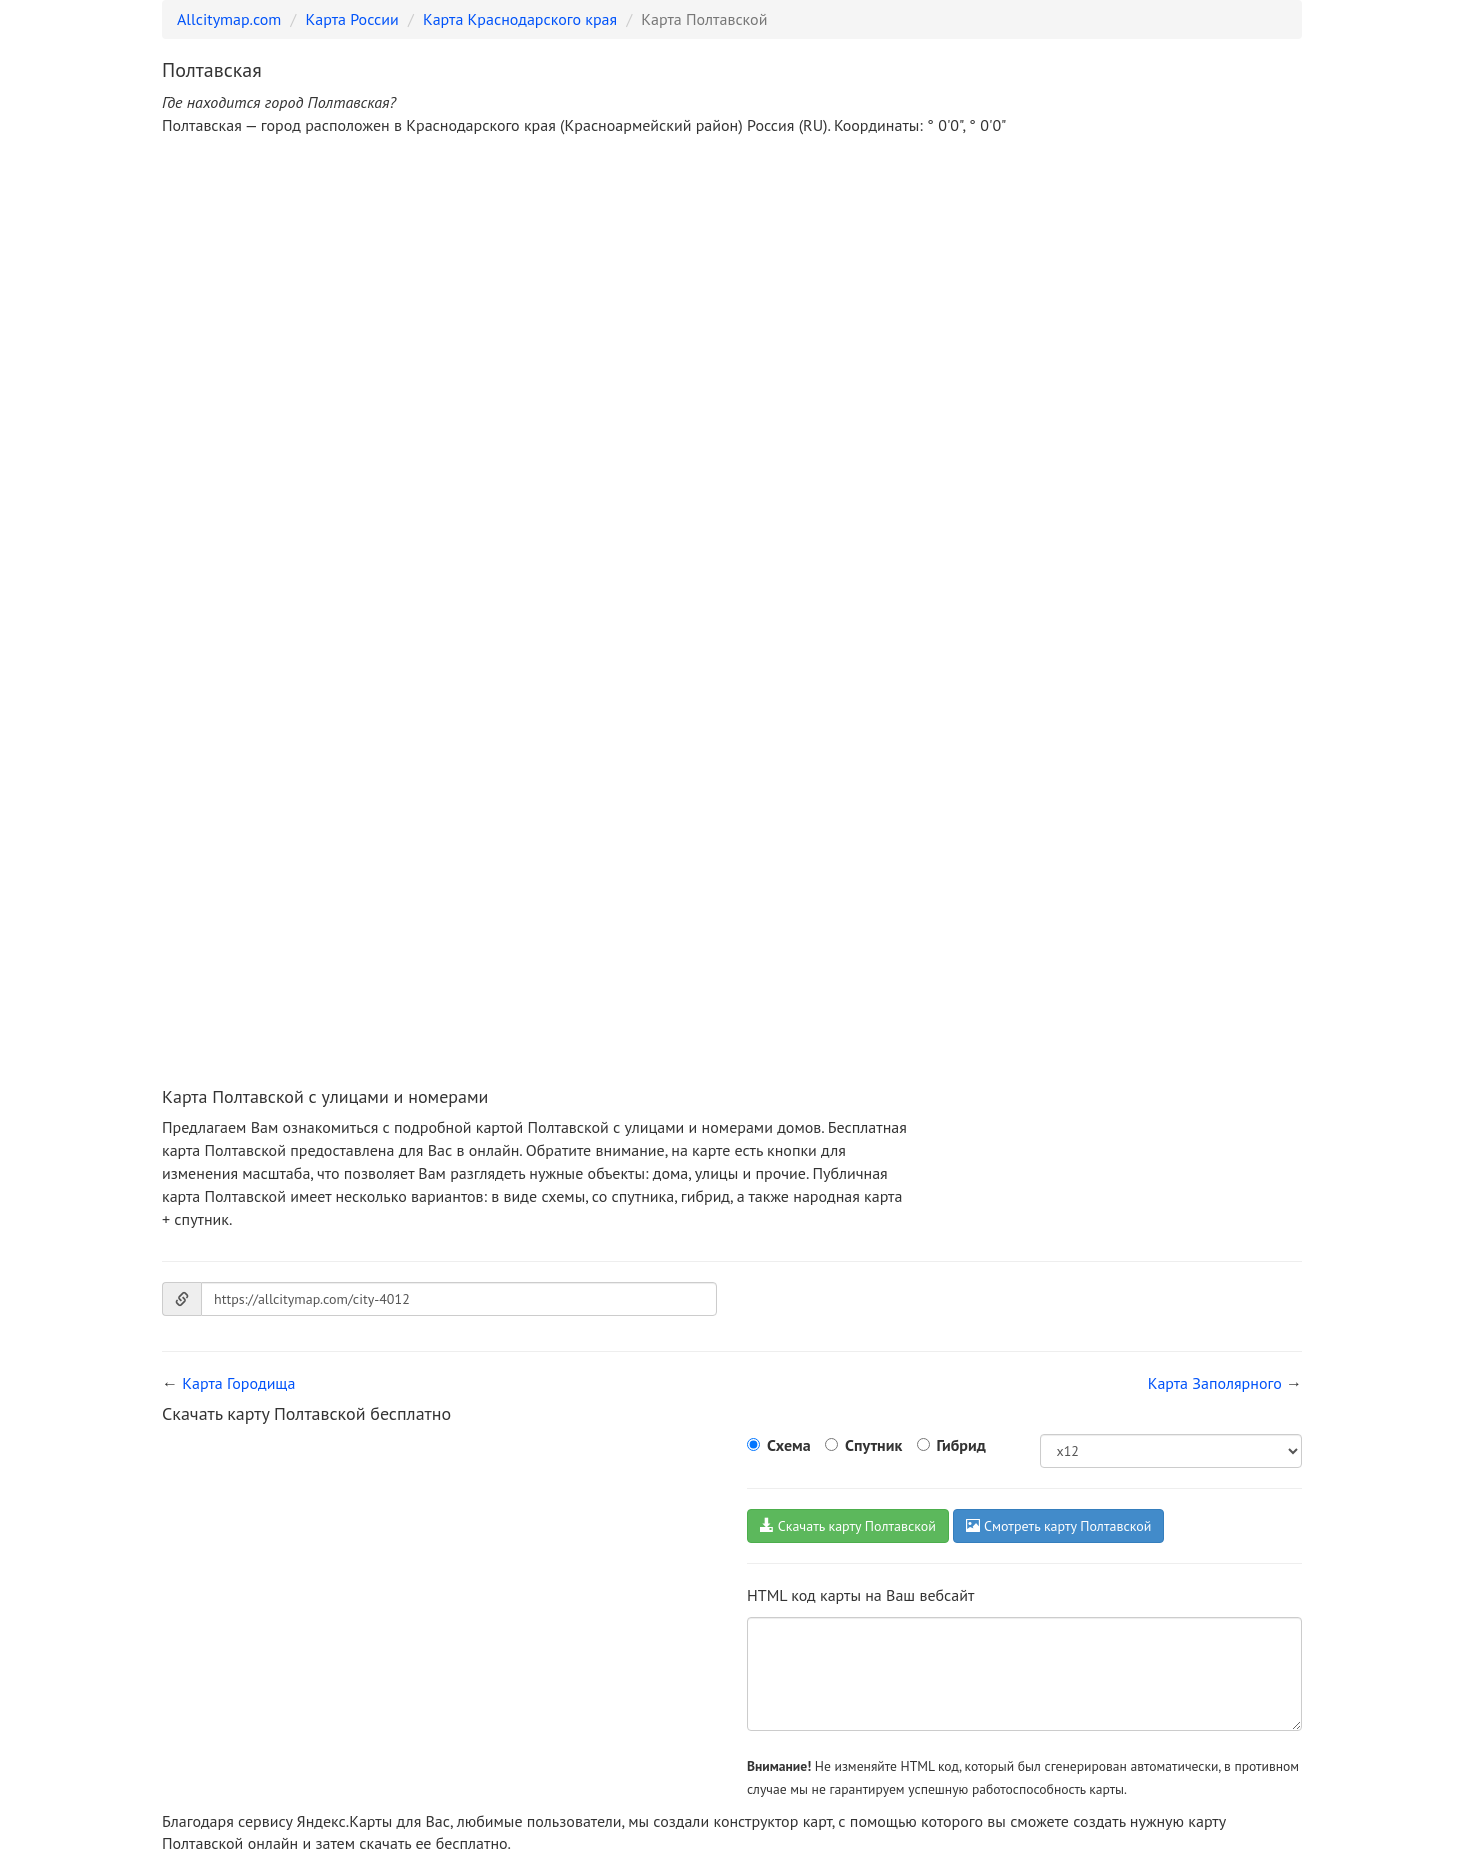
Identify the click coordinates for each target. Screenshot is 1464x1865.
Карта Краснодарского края (520, 19)
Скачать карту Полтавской (848, 1526)
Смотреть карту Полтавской (1058, 1526)
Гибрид (961, 1445)
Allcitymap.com (229, 19)
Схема (789, 1445)
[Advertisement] (732, 302)
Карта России (352, 19)
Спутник (873, 1445)
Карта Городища (238, 1383)
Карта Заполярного (1215, 1383)
